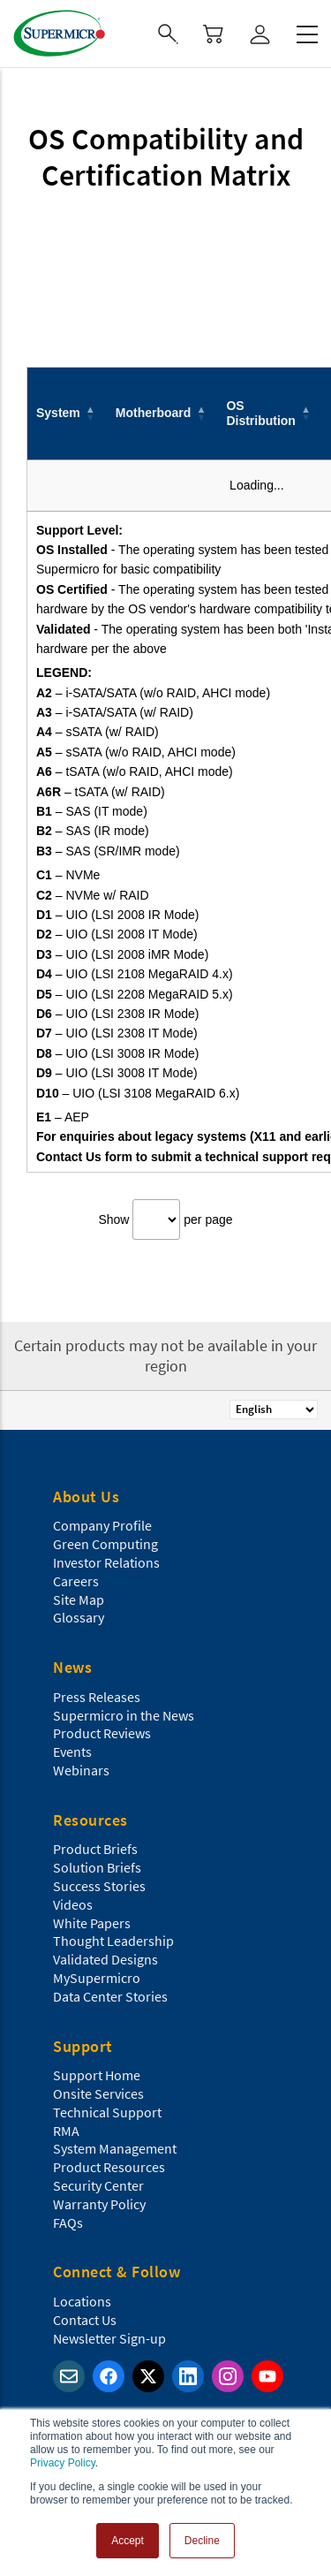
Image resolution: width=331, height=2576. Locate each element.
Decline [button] (202, 2540)
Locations (82, 2301)
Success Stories (99, 1886)
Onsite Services (98, 2093)
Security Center (98, 2185)
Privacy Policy (62, 2463)
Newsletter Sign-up (109, 2338)
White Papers (92, 1923)
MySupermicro (96, 1978)
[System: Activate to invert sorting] (67, 413)
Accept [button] (127, 2540)
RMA (66, 2130)
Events (72, 1751)
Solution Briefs (97, 1867)
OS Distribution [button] (261, 413)
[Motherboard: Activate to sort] (162, 413)
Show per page (165, 1219)
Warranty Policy (99, 2204)
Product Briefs (95, 1849)
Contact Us (85, 2320)
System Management (115, 2148)
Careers (76, 1581)
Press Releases (96, 1697)
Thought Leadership (113, 1940)
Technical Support (107, 2112)
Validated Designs (105, 1959)
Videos (73, 1904)
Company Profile (102, 1525)
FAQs (68, 2222)
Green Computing (105, 1544)
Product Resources (109, 2167)
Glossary (78, 1617)
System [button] (58, 413)
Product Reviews (102, 1733)
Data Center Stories (110, 1996)
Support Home (96, 2075)
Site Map (78, 1599)
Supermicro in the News (123, 1715)
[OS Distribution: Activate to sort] (269, 413)
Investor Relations (106, 1562)
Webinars (81, 1770)
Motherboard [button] (154, 413)
